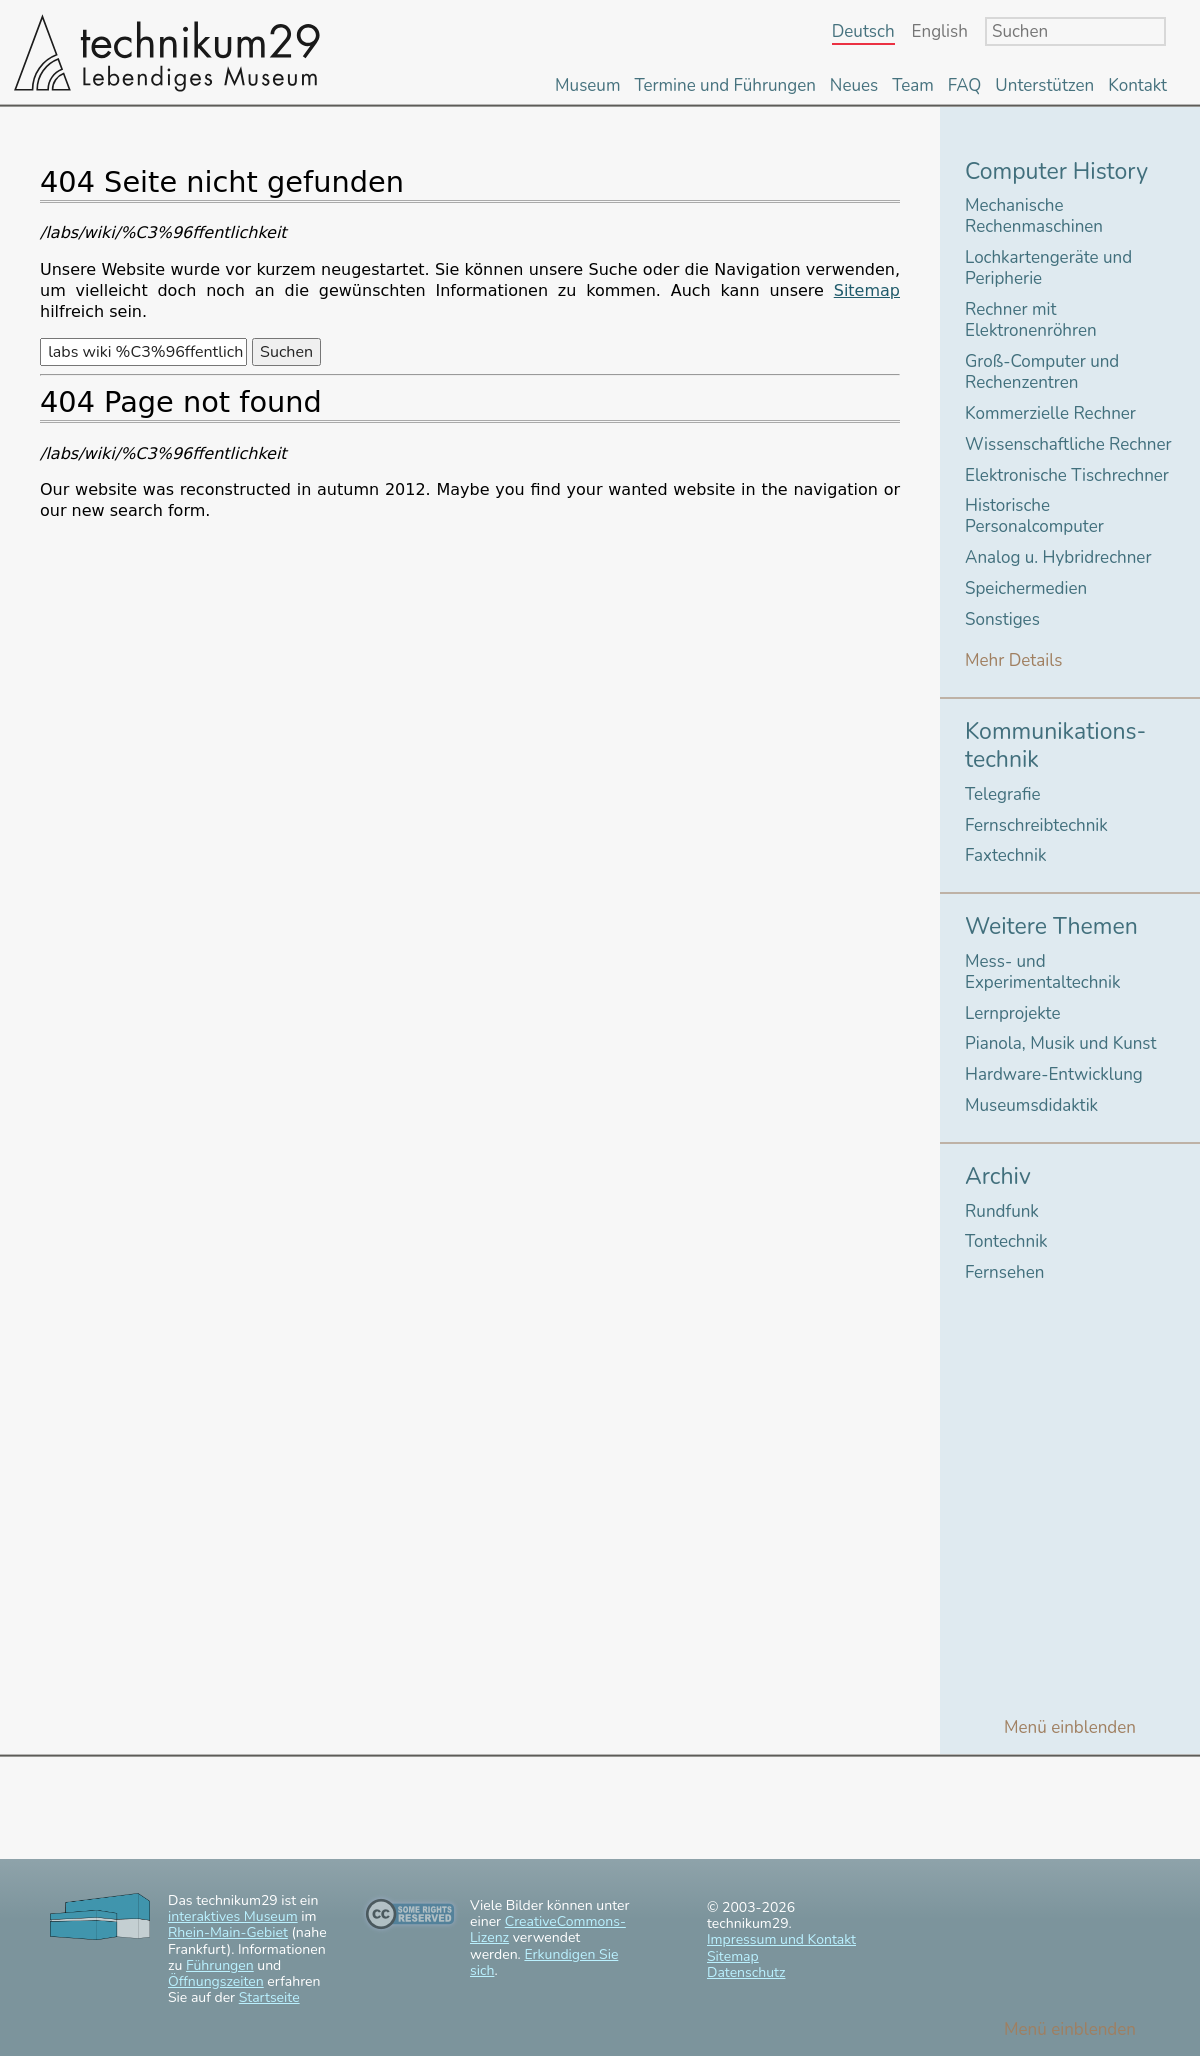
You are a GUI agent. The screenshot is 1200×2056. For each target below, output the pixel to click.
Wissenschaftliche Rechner (1068, 444)
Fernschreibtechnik (1036, 825)
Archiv (998, 1176)
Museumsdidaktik (1031, 1105)
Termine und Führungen (724, 85)
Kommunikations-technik (1055, 745)
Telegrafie (1003, 794)
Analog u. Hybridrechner (1058, 557)
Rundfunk (1002, 1211)
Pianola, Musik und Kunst (1060, 1043)
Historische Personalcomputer (1034, 516)
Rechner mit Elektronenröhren (1031, 320)
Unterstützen (1044, 85)
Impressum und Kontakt (781, 1939)
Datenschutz (746, 1972)
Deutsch (863, 32)
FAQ (965, 85)
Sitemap (867, 290)
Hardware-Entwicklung (1054, 1074)
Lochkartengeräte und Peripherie (1048, 268)
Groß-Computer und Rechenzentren (1042, 372)
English (940, 32)
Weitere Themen (1051, 926)
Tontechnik (1006, 1241)
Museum (587, 85)
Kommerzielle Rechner (1050, 413)
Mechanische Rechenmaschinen (1034, 216)
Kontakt (1137, 85)
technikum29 (165, 52)
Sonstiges (1002, 619)
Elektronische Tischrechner (1067, 475)
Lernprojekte (1013, 1013)
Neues (854, 85)
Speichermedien (1026, 588)
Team (913, 85)
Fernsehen (1004, 1272)
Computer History (1056, 171)
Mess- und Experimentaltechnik (1042, 972)
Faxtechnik (1005, 855)
